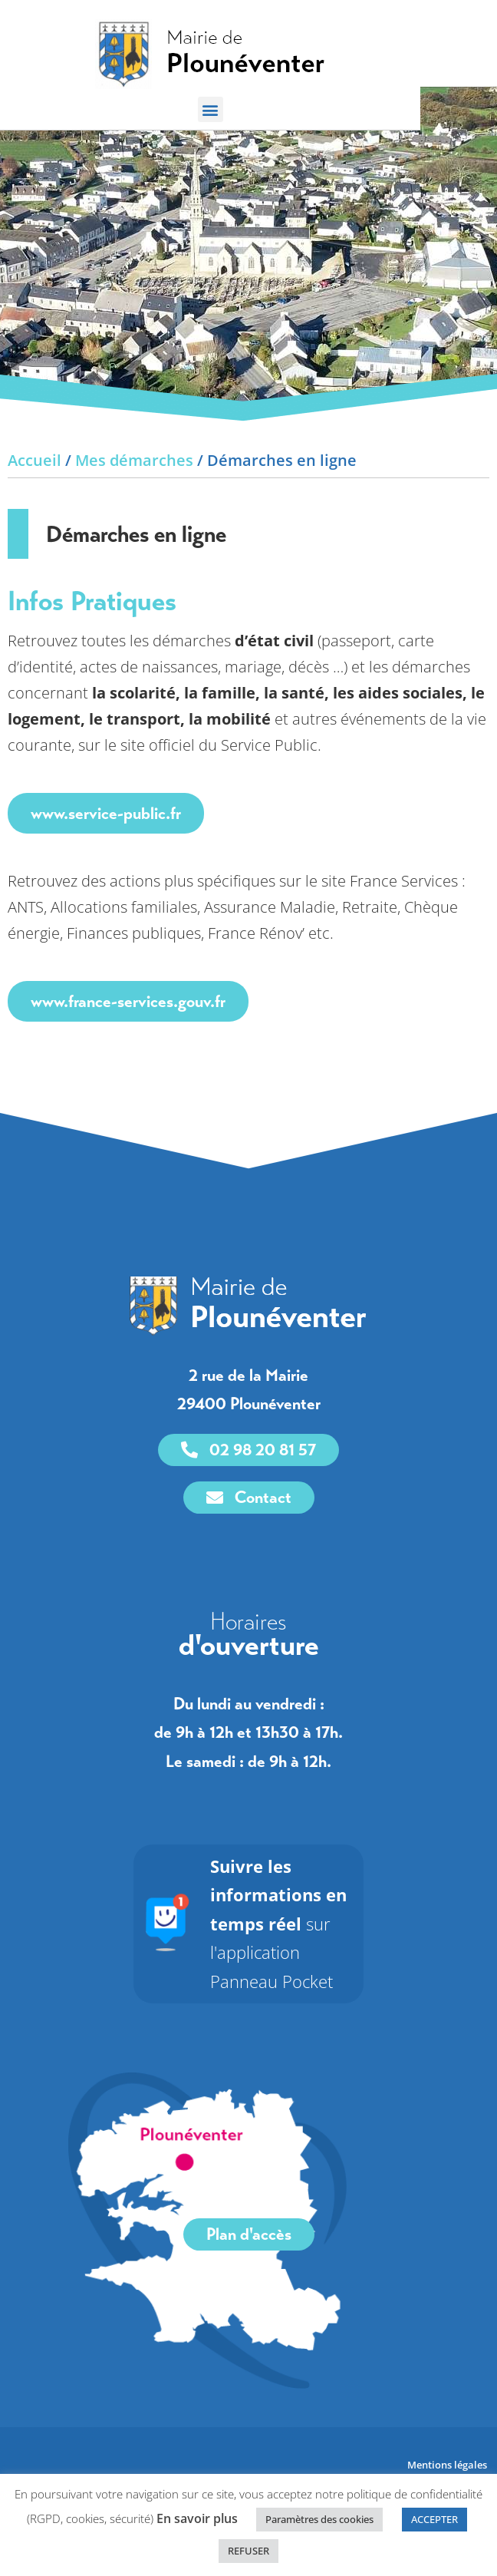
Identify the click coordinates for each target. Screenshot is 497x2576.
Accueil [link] (34, 504)
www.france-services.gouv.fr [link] (128, 1045)
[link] (248, 54)
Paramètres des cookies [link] (319, 2519)
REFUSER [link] (248, 2551)
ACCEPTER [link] (434, 2519)
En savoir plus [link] (197, 2518)
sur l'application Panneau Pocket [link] (278, 1967)
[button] (249, 109)
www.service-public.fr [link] (106, 857)
